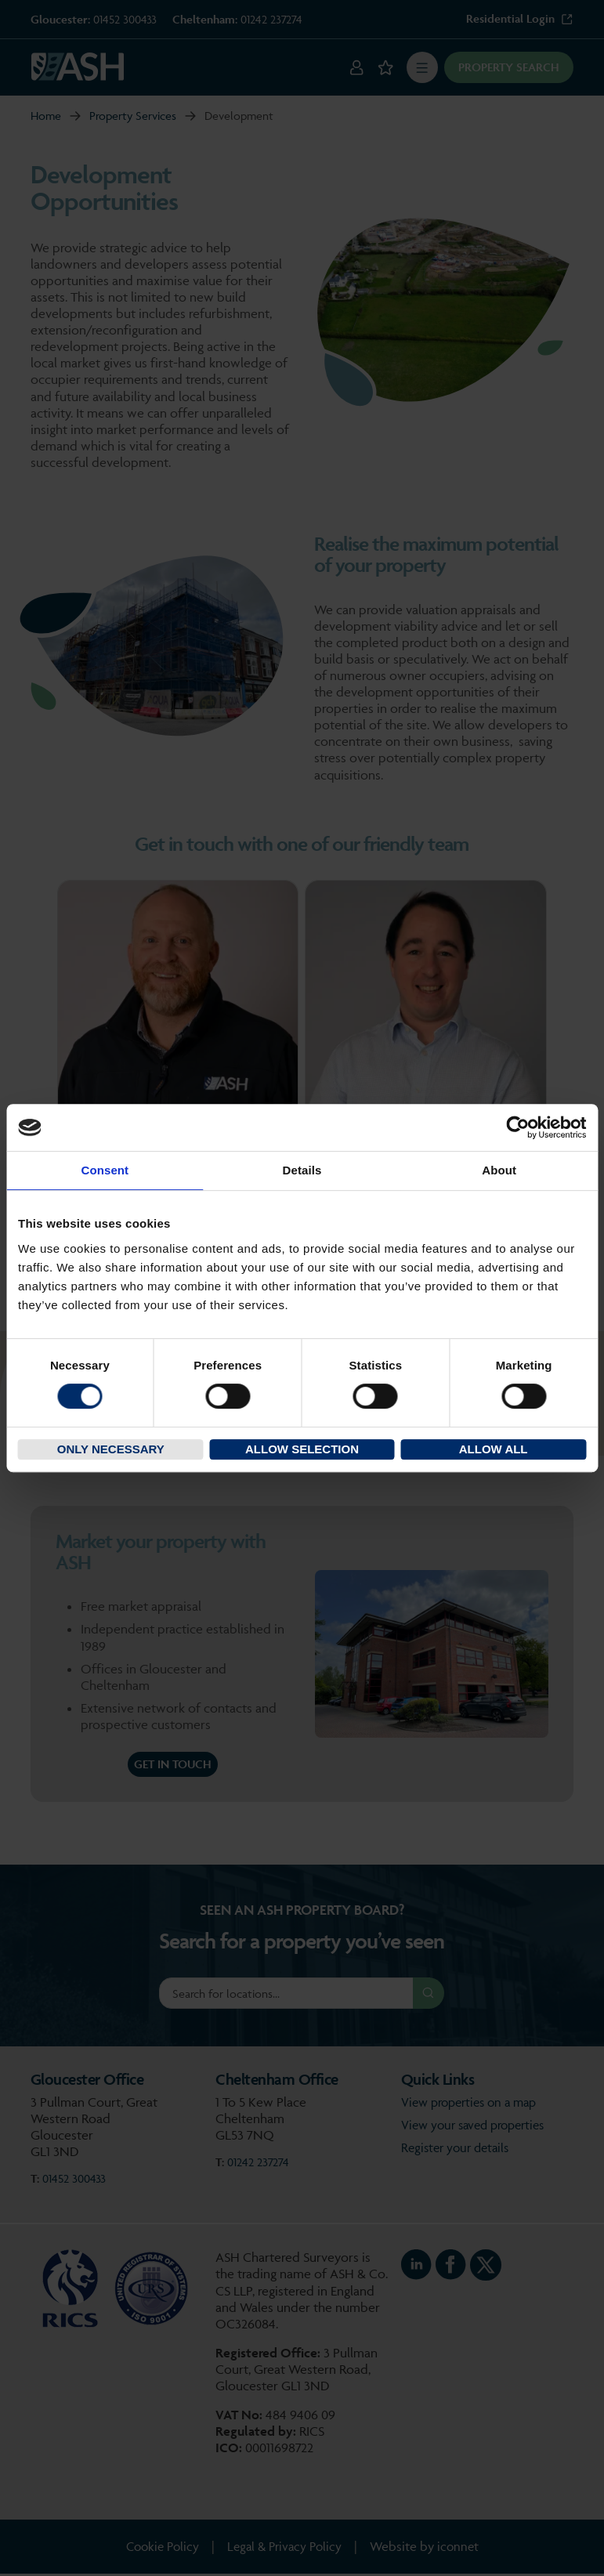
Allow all (493, 1449)
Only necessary (111, 1449)
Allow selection (302, 1449)
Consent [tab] (104, 1170)
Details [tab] (302, 1170)
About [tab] (499, 1170)
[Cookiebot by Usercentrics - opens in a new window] (517, 1127)
